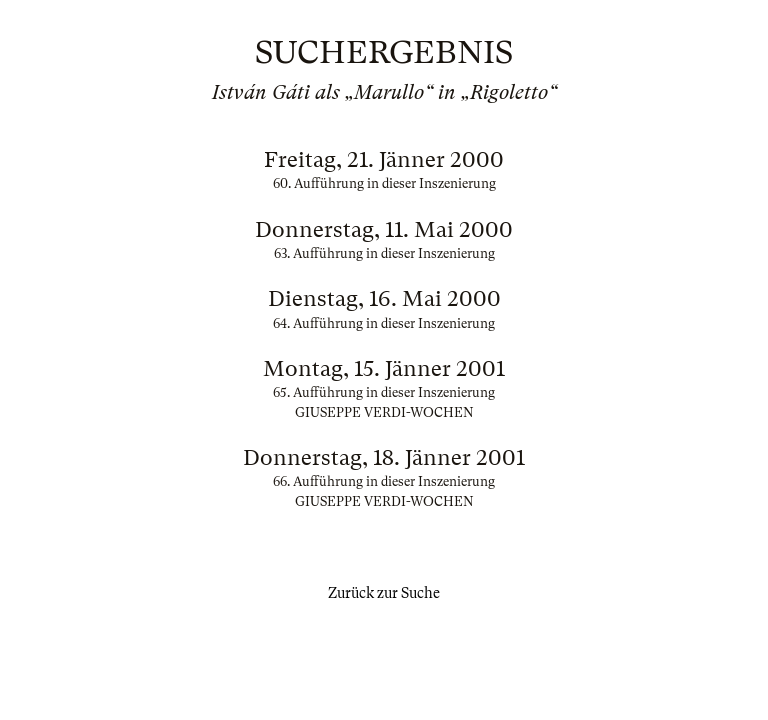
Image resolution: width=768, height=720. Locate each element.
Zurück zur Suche (384, 593)
